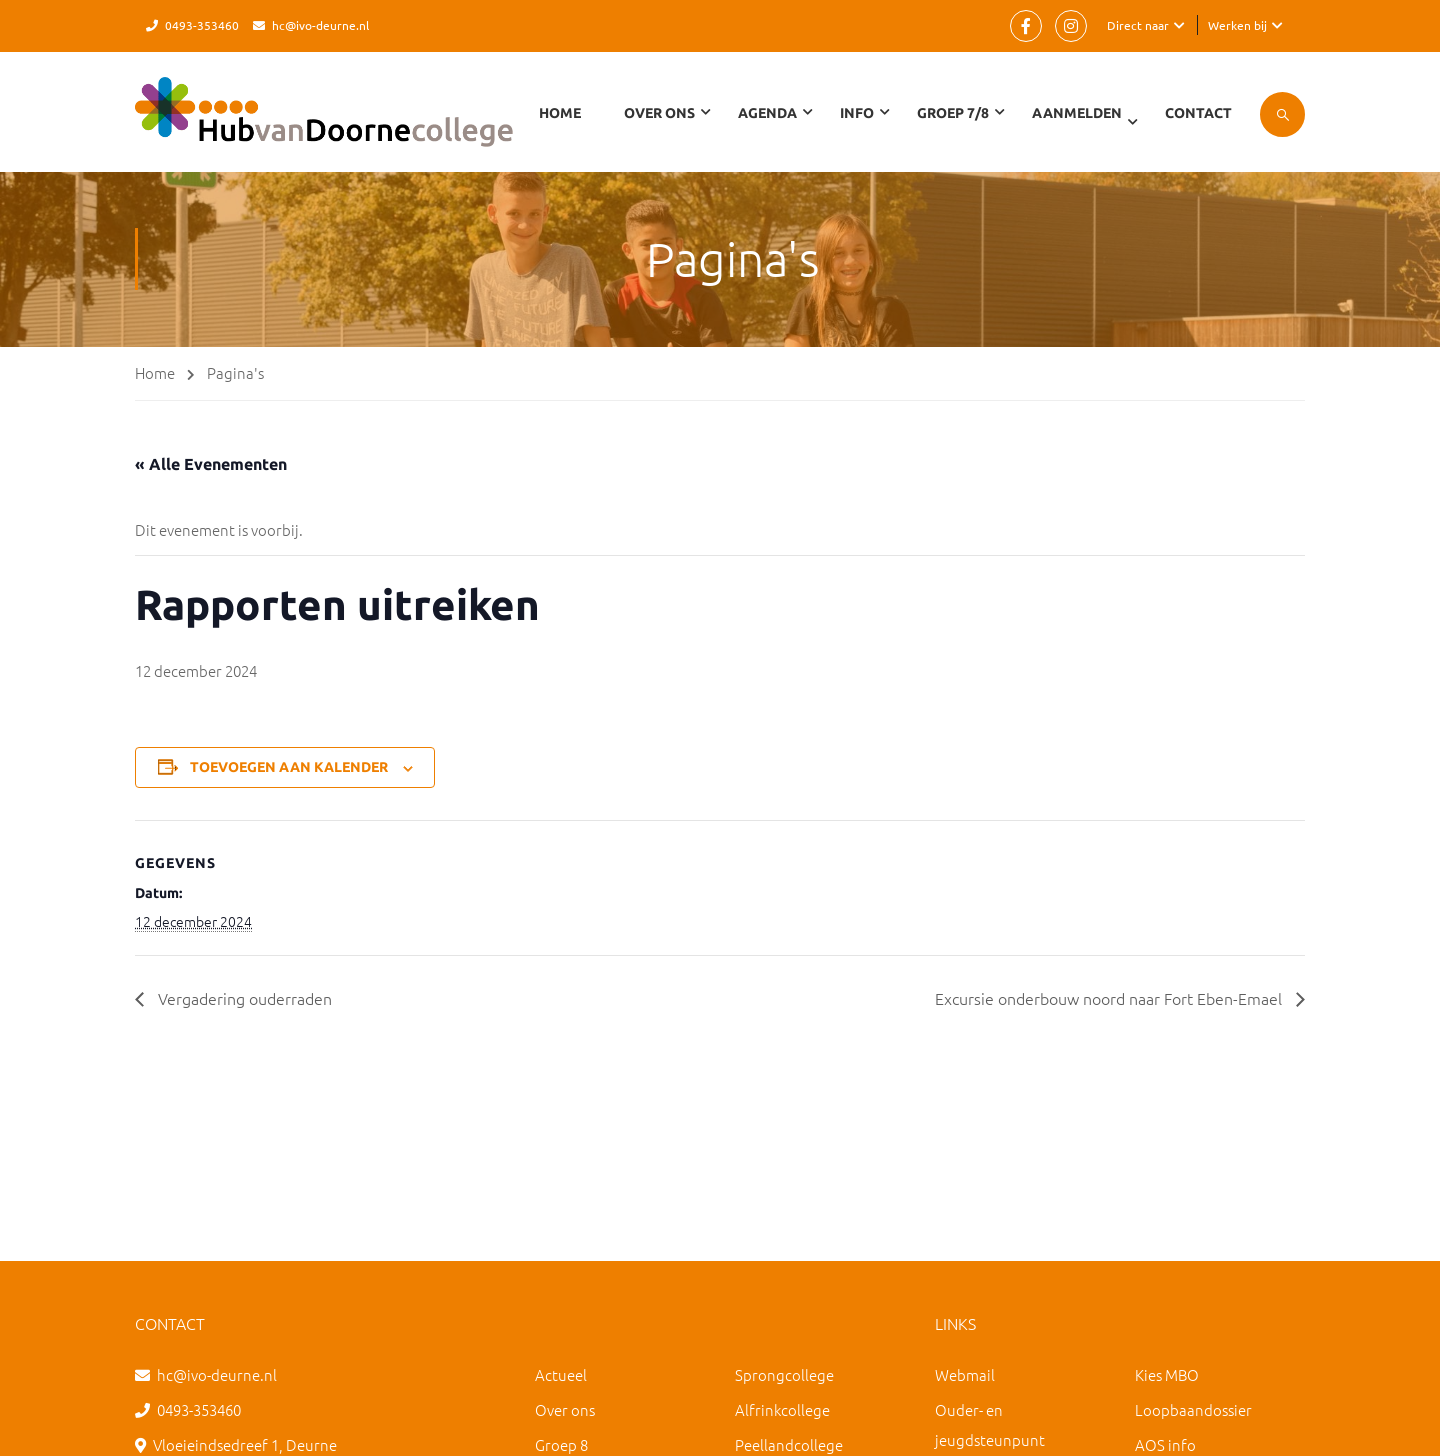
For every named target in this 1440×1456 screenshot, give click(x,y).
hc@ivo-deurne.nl (320, 25)
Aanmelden (1077, 113)
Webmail (965, 1374)
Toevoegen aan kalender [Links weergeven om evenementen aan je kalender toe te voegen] (289, 767)
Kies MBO (1167, 1374)
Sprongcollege (784, 1374)
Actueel (561, 1374)
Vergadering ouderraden (243, 998)
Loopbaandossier (1193, 1409)
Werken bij (1237, 25)
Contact (1198, 113)
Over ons (565, 1409)
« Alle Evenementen (211, 464)
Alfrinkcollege (782, 1409)
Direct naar (1138, 25)
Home (560, 113)
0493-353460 (202, 25)
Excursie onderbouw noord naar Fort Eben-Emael (1110, 998)
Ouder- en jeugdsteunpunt (990, 1424)
